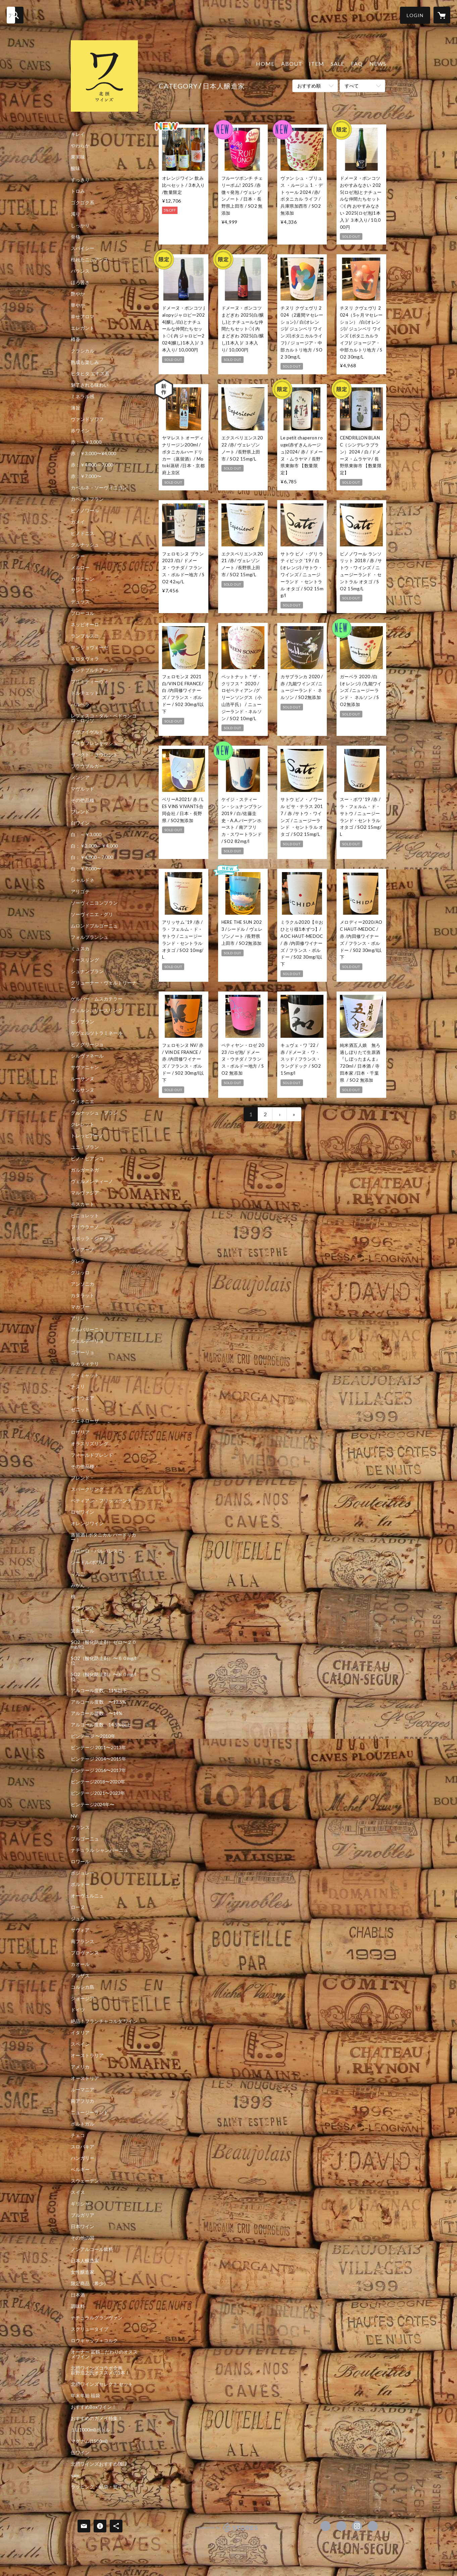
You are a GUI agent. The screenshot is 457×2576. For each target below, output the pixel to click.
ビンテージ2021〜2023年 (98, 1793)
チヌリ (78, 1386)
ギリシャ (80, 2203)
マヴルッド (82, 789)
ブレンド (80, 811)
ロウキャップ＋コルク (94, 2340)
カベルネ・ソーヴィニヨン (99, 487)
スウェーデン (85, 2181)
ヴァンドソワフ (87, 419)
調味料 (78, 2306)
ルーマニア (82, 2089)
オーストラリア (87, 2055)
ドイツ (78, 2009)
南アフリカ (82, 2101)
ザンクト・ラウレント (94, 754)
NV (74, 1816)
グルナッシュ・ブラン (94, 1113)
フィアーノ (82, 1249)
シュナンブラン (87, 971)
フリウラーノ (85, 1227)
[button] (415, 15)
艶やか (78, 293)
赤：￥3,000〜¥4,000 (93, 453)
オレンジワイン (87, 1523)
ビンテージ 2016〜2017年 (98, 1770)
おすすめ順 (309, 86)
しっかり (80, 225)
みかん (78, 1585)
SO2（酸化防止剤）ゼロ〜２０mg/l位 (104, 1644)
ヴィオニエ (82, 1101)
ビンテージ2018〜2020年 (98, 1781)
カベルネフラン (87, 499)
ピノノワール (85, 510)
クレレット (82, 1124)
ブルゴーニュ (85, 1838)
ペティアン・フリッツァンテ (101, 1500)
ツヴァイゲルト (87, 732)
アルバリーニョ (87, 1329)
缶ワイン (80, 2452)
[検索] (15, 15)
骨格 (75, 236)
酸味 (75, 168)
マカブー (80, 1306)
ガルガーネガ (85, 1170)
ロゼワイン (82, 1512)
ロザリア (80, 1432)
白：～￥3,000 (86, 834)
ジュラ (78, 1918)
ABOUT (291, 63)
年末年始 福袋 (85, 2395)
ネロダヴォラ (85, 658)
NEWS (377, 63)
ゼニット (80, 1409)
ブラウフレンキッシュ (94, 743)
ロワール (80, 1861)
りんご (78, 1573)
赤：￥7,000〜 (86, 476)
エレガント (82, 328)
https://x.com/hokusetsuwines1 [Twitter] (341, 2526)
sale (75, 2475)
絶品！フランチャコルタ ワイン (104, 2021)
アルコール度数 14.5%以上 (101, 1724)
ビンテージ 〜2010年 (93, 1736)
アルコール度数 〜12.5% (98, 1702)
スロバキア (82, 2146)
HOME (265, 63)
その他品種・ (85, 1466)
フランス (80, 1827)
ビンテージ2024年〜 (92, 1804)
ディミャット (85, 1375)
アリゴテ (80, 891)
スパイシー (82, 248)
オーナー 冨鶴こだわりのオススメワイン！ (104, 2354)
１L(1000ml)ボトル (90, 2429)
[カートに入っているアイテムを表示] (442, 15)
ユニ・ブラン (85, 1147)
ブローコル (82, 613)
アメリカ (80, 2066)
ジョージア (82, 1998)
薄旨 (75, 408)
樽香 (75, 339)
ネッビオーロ (85, 624)
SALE (337, 63)
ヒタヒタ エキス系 (90, 373)
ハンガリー (82, 2158)
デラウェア (82, 1398)
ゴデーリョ (82, 1352)
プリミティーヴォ (89, 681)
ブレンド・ (82, 1477)
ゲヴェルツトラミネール (96, 1033)
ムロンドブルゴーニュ (94, 925)
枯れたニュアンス (89, 259)
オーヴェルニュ (87, 1895)
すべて (352, 86)
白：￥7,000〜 (86, 868)
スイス (78, 2192)
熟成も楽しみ (85, 362)
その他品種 (82, 800)
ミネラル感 (82, 396)
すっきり (80, 179)
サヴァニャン (85, 1067)
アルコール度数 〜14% (96, 1713)
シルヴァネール (87, 1056)
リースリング (85, 960)
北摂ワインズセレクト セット (102, 2384)
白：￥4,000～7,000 (92, 857)
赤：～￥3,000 (86, 442)
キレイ (78, 134)
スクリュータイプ (89, 2329)
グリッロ (80, 1272)
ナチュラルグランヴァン (96, 2317)
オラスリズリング (89, 1443)
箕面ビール (82, 1630)
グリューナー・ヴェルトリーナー (104, 985)
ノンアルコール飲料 (92, 2249)
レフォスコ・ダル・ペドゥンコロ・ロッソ (104, 718)
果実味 (78, 157)
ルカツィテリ (85, 1363)
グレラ (78, 1261)
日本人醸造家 (85, 2260)
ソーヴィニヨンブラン (94, 903)
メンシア (80, 777)
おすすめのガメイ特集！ (96, 2418)
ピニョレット (85, 1215)
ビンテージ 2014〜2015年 (98, 1759)
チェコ (78, 2135)
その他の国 (82, 2238)
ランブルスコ (85, 636)
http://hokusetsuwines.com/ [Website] (373, 2526)
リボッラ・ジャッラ (92, 1238)
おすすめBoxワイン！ (93, 2407)
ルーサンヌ (82, 1078)
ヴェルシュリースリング (96, 1010)
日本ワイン (82, 2226)
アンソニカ (82, 1284)
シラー (78, 556)
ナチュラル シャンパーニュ (99, 1850)
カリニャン (82, 579)
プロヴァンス (85, 1952)
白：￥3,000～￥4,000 (94, 846)
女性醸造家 (82, 2272)
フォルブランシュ (89, 937)
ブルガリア (82, 2215)
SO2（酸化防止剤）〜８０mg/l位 (103, 1676)
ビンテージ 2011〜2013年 (98, 1747)
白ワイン (80, 823)
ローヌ (78, 1907)
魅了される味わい (89, 385)
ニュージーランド (89, 2112)
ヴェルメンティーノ (92, 1181)
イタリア (80, 2032)
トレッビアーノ (87, 1135)
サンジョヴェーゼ (89, 647)
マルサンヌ (82, 1090)
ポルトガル (82, 2124)
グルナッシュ (85, 544)
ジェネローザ (85, 1420)
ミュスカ (80, 948)
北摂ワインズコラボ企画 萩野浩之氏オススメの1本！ (104, 2370)
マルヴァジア (85, 1192)
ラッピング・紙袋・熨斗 (96, 2486)
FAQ (357, 63)
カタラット (82, 1295)
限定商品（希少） (89, 2283)
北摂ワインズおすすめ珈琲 (99, 2464)
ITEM (316, 63)
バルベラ (80, 704)
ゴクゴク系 (82, 202)
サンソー (80, 590)
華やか (78, 305)
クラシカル (82, 350)
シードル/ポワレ (88, 1562)
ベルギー (80, 2169)
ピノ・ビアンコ (87, 1158)
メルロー (80, 567)
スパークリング (87, 1489)
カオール (80, 1964)
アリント (80, 1318)
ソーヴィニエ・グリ (92, 914)
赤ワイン (80, 430)
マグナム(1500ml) (89, 2441)
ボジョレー (82, 1873)
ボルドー (80, 1884)
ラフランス (82, 1608)
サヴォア (80, 1930)
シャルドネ (82, 880)
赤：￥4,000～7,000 (92, 465)
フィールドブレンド (92, 1455)
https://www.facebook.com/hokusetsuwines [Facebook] (325, 2526)
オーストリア (85, 2078)
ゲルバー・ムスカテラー (96, 999)
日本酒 (78, 2295)
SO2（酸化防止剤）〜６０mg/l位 (103, 1660)
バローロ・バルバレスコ (96, 1551)
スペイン (80, 2044)
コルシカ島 (82, 1987)
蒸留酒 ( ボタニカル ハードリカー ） (103, 1537)
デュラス (80, 601)
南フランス (82, 1941)
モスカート (82, 1204)
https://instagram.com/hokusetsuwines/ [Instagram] (357, 2526)
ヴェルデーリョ (87, 1341)
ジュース (80, 1619)
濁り (75, 214)
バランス (80, 271)
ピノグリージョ (87, 1044)
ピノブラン (82, 1021)
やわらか (80, 145)
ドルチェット (85, 693)
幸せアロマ (82, 316)
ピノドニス (82, 533)
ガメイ (78, 522)
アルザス (80, 1975)
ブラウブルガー (87, 766)
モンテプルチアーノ (92, 670)
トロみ (78, 191)
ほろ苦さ (80, 282)
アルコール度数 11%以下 (99, 1690)
